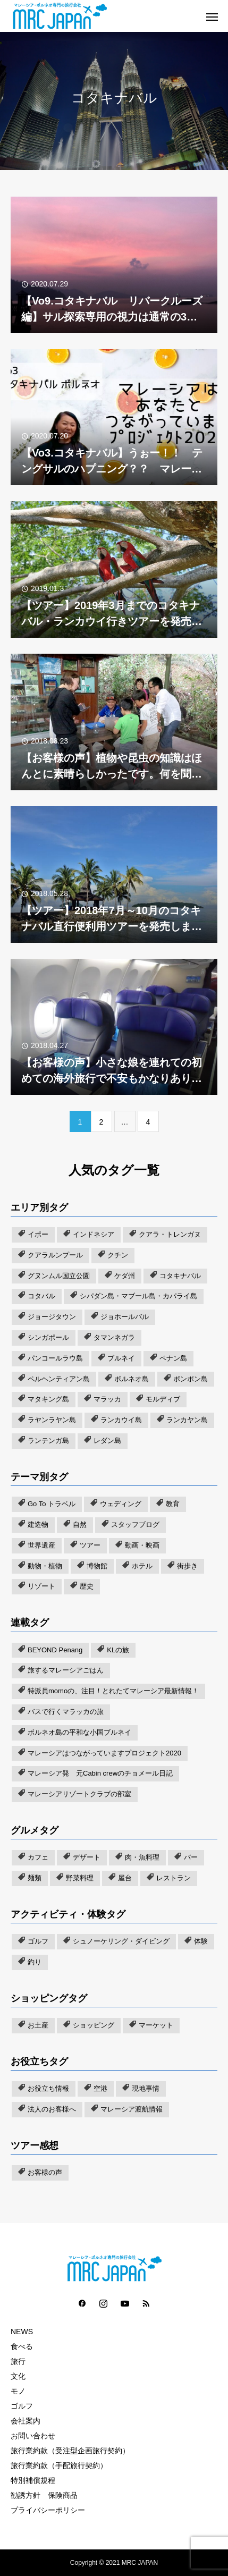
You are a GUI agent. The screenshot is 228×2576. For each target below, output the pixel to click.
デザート (86, 1857)
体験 (201, 1941)
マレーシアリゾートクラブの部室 (79, 1794)
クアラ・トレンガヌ (170, 1234)
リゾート (41, 1586)
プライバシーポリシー (48, 2510)
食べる (22, 2346)
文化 (18, 2376)
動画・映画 (142, 1545)
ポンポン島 (190, 1379)
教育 (173, 1504)
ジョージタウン (52, 1317)
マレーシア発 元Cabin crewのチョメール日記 (100, 1773)
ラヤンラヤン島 (52, 1420)
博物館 (97, 1566)
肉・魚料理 (142, 1857)
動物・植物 (45, 1566)
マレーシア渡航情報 (131, 2109)
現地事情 (145, 2088)
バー (191, 1857)
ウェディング (120, 1504)
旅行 (18, 2361)
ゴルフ (38, 1941)
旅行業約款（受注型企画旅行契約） (70, 2450)
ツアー (90, 1545)
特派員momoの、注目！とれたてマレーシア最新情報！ (113, 1691)
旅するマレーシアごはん (66, 1670)
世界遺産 (41, 1545)
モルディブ (163, 1399)
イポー (38, 1234)
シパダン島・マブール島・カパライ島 (138, 1296)
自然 (80, 1524)
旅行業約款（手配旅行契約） (59, 2465)
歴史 (87, 1586)
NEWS (22, 2331)
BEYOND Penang (55, 1650)
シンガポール (48, 1337)
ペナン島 (173, 1358)
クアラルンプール (55, 1255)
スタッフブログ (135, 1524)
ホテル (142, 1566)
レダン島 (107, 1441)
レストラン (173, 1878)
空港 (100, 2088)
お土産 (38, 2025)
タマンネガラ (114, 1337)
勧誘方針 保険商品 (44, 2495)
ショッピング (93, 2025)
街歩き (187, 1566)
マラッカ (107, 1399)
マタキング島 (48, 1399)
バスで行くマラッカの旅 (66, 1712)
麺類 (34, 1878)
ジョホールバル (124, 1317)
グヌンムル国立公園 (59, 1276)
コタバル (41, 1296)
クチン (117, 1255)
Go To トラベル (51, 1504)
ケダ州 (124, 1276)
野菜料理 (80, 1878)
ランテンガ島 (48, 1441)
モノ (18, 2391)
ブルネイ (121, 1358)
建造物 (38, 1524)
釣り (34, 1962)
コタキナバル (180, 1276)
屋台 (125, 1878)
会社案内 (25, 2421)
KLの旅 (118, 1650)
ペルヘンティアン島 (59, 1379)
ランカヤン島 (187, 1420)
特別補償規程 (33, 2480)
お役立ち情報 (48, 2088)
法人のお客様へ (52, 2109)
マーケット (156, 2025)
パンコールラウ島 (55, 1358)
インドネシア (93, 1234)
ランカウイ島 (121, 1420)
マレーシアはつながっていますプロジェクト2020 (104, 1753)
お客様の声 (45, 2172)
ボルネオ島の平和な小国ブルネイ (79, 1732)
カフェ (38, 1857)
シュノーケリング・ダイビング (121, 1941)
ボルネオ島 (131, 1379)
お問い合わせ (33, 2435)
